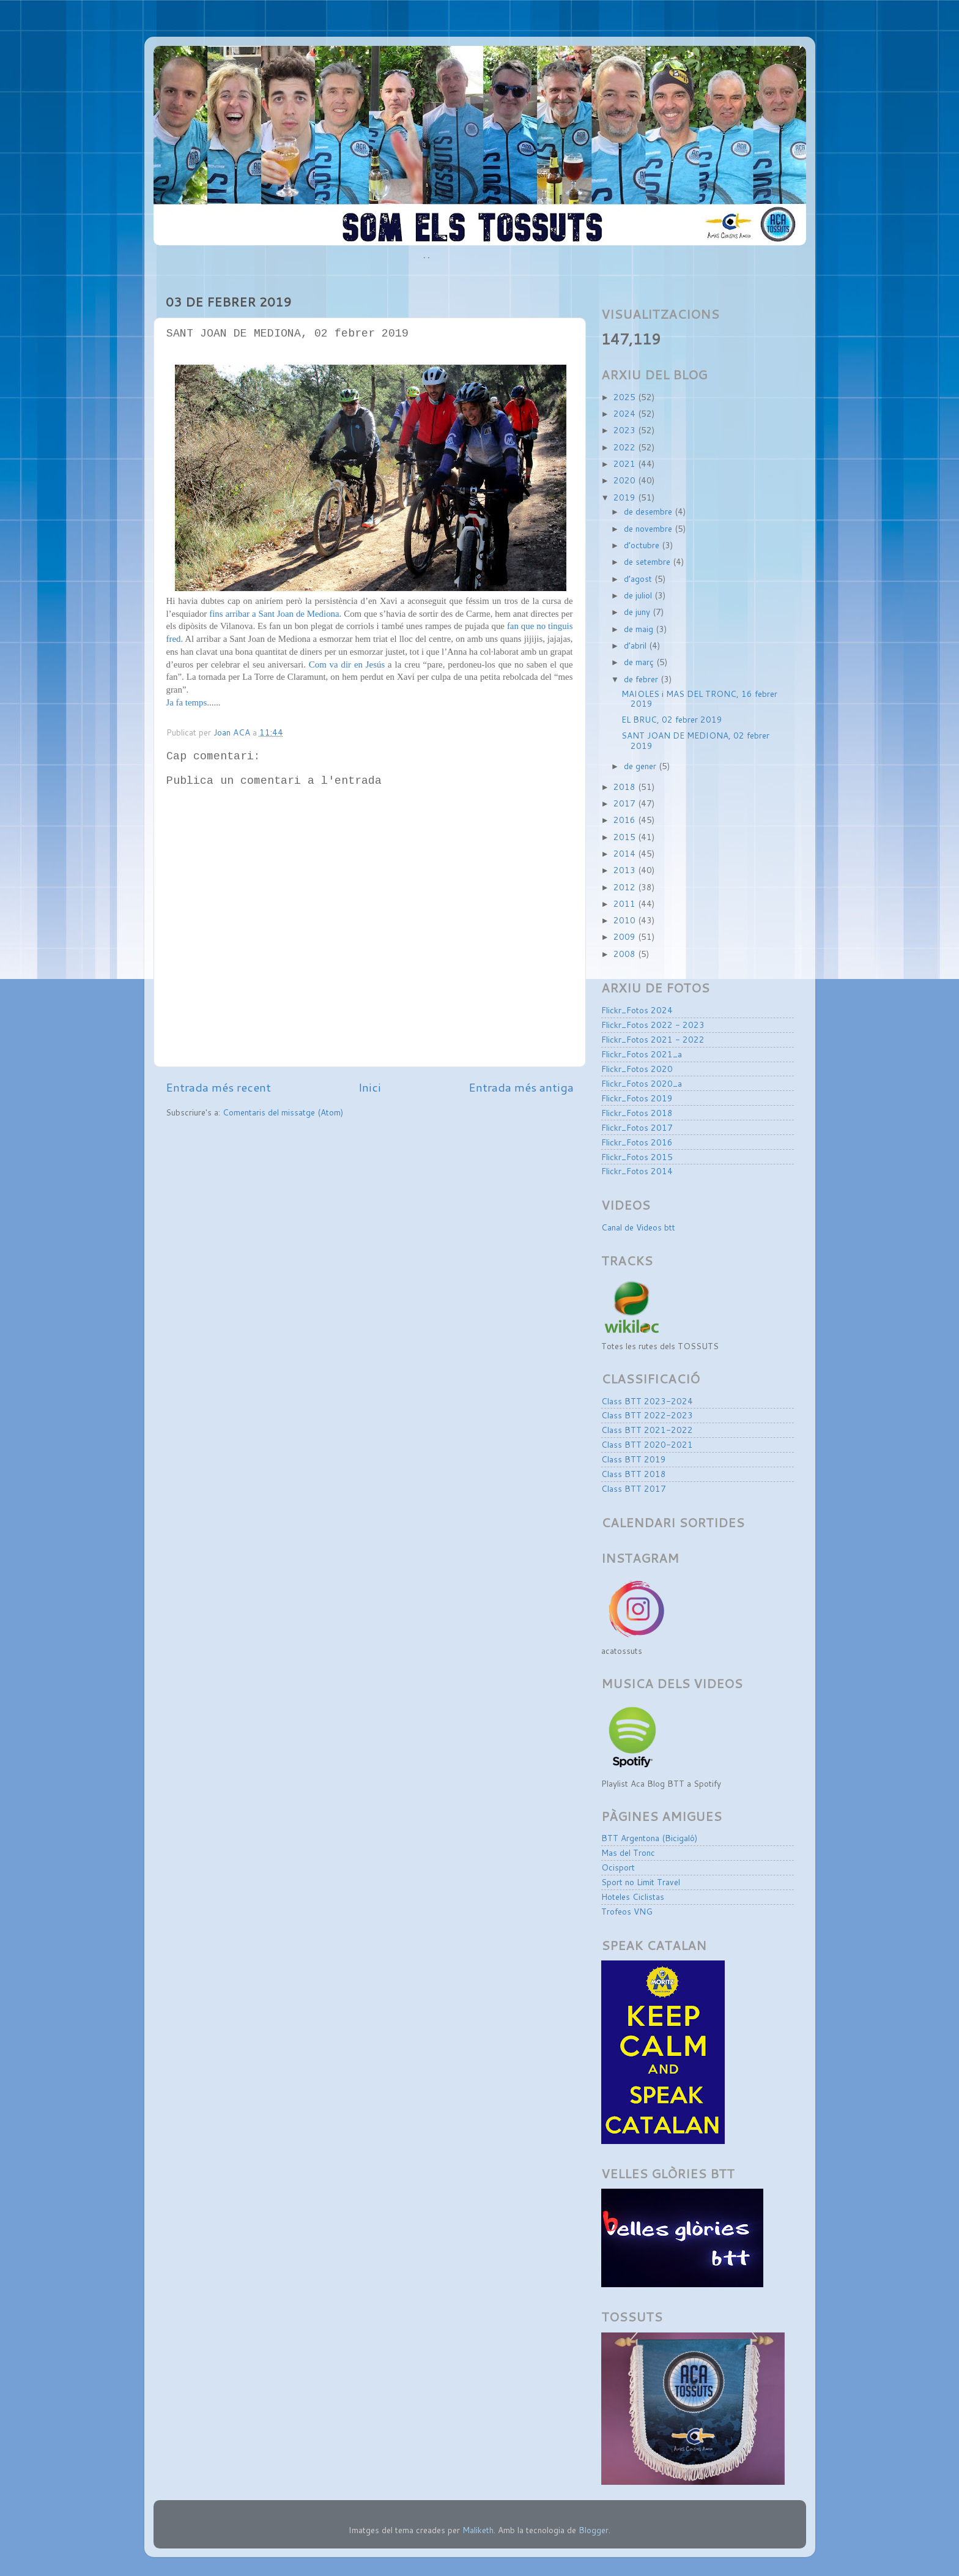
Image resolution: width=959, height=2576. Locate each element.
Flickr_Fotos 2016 (637, 1142)
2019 (625, 497)
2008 (625, 953)
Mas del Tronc (628, 1852)
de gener (641, 766)
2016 (625, 819)
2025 (625, 397)
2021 (625, 463)
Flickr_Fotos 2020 (637, 1068)
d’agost (639, 578)
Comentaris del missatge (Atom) (283, 1112)
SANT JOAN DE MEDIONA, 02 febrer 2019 (695, 740)
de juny (638, 611)
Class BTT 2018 (633, 1474)
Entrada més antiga (521, 1087)
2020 (625, 480)
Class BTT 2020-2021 (647, 1444)
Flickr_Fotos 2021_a (641, 1054)
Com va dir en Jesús (347, 664)
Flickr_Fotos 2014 (637, 1171)
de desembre (649, 511)
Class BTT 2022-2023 (647, 1415)
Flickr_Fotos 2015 (637, 1157)
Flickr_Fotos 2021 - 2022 (653, 1039)
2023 (625, 430)
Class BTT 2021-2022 (647, 1429)
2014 (625, 853)
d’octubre (643, 545)
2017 (625, 803)
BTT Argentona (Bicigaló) (649, 1838)
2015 (625, 837)
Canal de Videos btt (638, 1227)
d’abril (636, 645)
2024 (625, 413)
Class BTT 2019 (633, 1459)
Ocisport (618, 1867)
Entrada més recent (218, 1087)
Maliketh (478, 2530)
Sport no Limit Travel (640, 1882)
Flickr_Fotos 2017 (637, 1127)
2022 (625, 447)
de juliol (639, 595)
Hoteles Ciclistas (632, 1896)
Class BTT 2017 (633, 1488)
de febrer (642, 679)
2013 (625, 870)
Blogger (594, 2530)
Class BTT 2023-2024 (647, 1401)
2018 (625, 786)
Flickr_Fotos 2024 (637, 1010)
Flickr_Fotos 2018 (637, 1113)
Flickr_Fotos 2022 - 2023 (653, 1024)
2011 (625, 903)
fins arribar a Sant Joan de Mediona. (275, 614)
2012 (625, 887)
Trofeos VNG (627, 1911)
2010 (625, 920)
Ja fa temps (186, 702)
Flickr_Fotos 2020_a (641, 1083)
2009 (625, 936)
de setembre (648, 561)
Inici (369, 1087)
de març (640, 662)
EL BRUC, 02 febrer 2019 (671, 719)
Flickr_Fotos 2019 (637, 1098)
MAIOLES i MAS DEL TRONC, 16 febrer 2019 (699, 698)
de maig (640, 629)
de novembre (649, 528)
